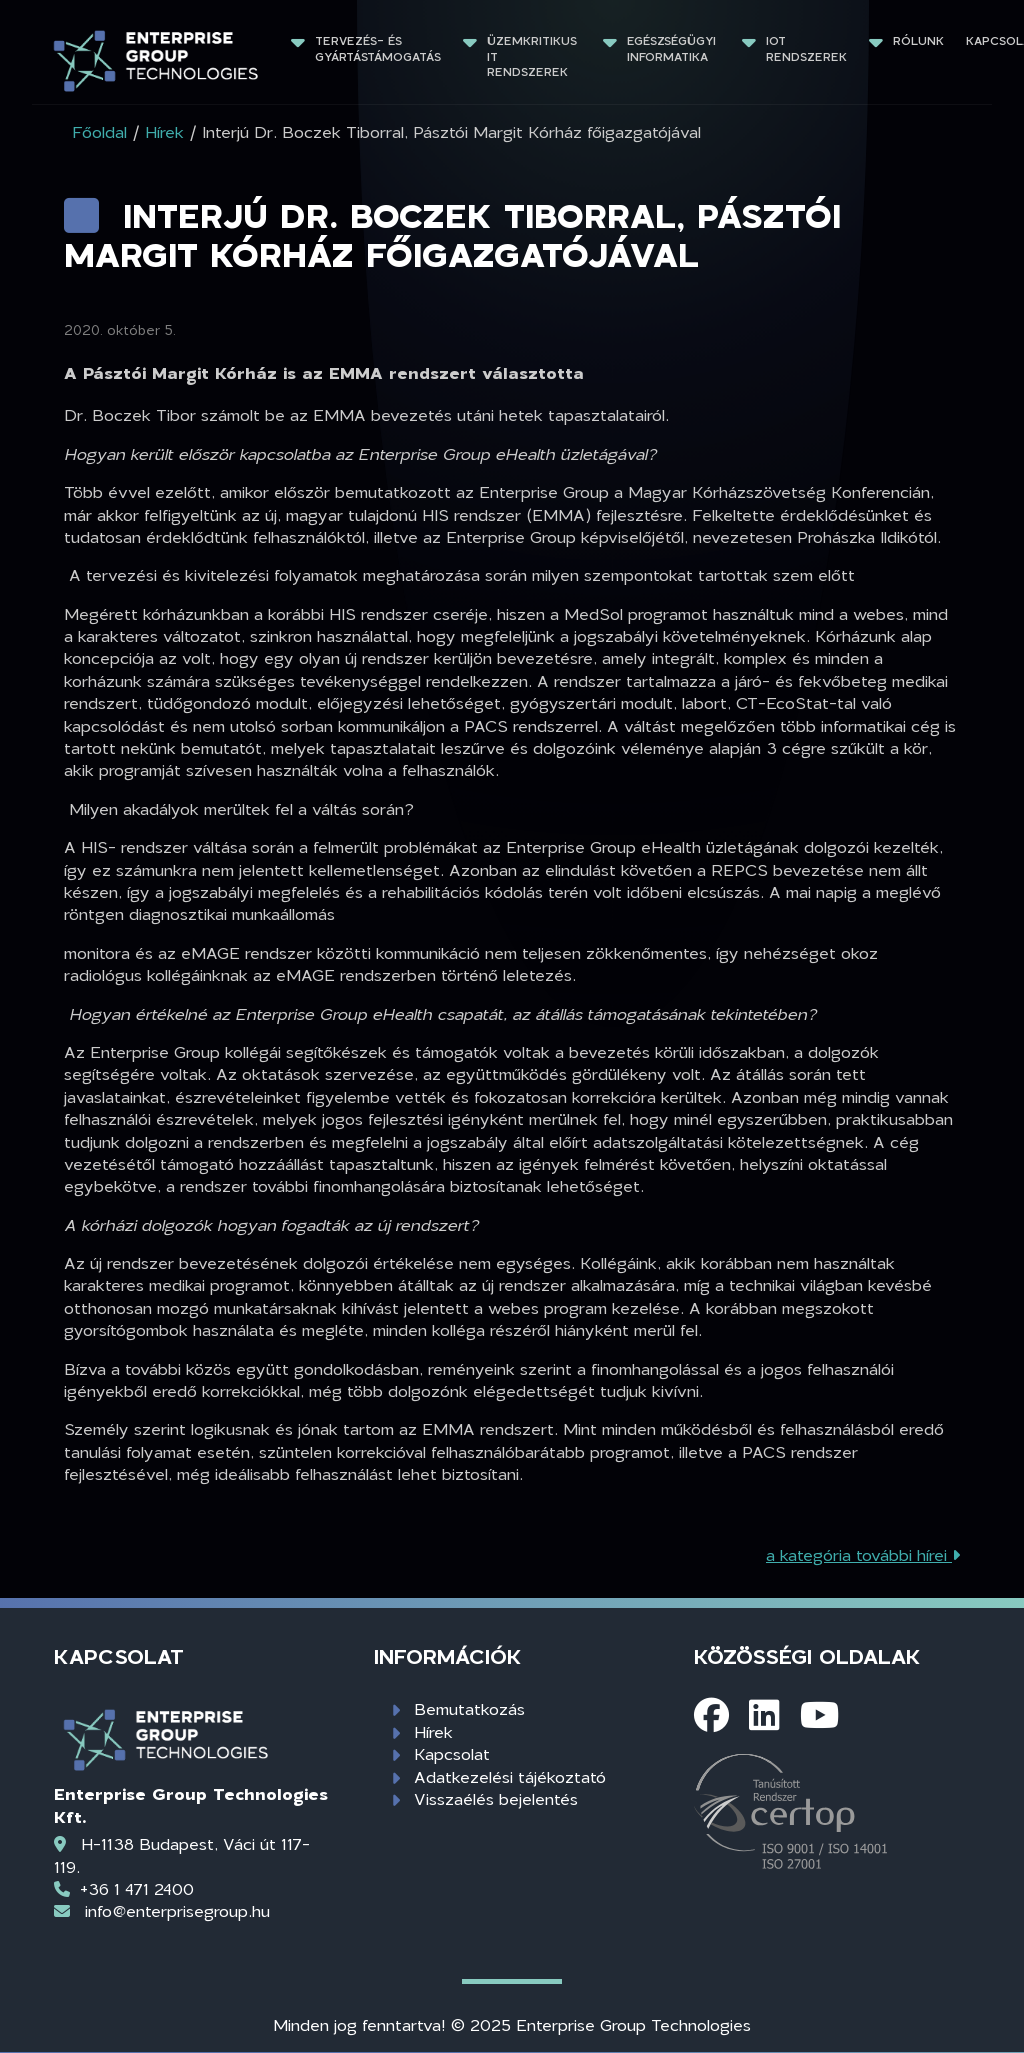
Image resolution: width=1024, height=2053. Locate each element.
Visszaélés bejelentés (496, 1798)
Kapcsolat (452, 1753)
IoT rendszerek (806, 48)
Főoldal (99, 131)
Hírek (433, 1731)
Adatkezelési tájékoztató (510, 1776)
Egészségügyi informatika (673, 48)
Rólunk (918, 40)
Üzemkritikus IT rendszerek (534, 56)
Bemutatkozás (469, 1708)
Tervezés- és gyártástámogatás (378, 48)
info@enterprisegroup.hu (177, 1910)
